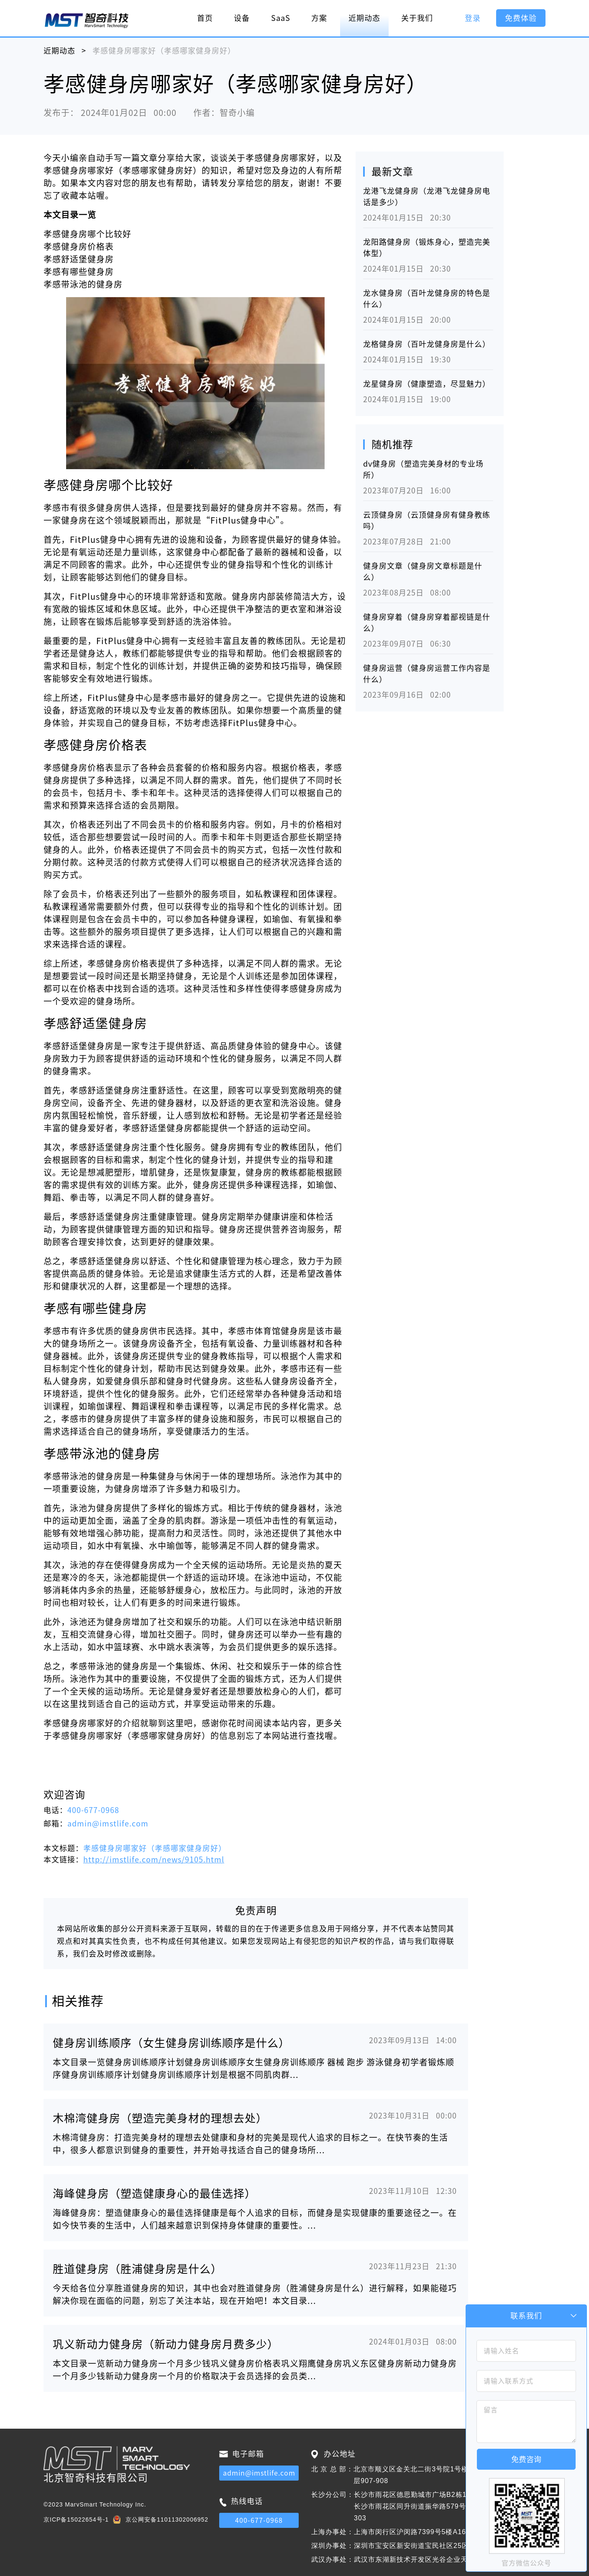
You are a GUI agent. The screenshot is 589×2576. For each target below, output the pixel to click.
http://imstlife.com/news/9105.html (153, 1859)
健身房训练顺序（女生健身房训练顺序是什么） (171, 2042)
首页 (205, 18)
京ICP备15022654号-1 (76, 2519)
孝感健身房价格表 (79, 246)
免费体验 (521, 18)
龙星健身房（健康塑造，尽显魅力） (426, 384)
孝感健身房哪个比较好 (87, 234)
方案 (319, 18)
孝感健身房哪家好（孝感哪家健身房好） (154, 1848)
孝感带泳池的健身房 (83, 284)
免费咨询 (526, 2459)
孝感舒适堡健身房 (79, 259)
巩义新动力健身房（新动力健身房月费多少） (166, 2344)
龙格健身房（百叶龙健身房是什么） (426, 344)
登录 (473, 18)
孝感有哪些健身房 (79, 271)
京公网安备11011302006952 (166, 2519)
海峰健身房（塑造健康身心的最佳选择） (154, 2193)
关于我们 (417, 18)
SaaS (280, 18)
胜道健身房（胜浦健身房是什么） (137, 2268)
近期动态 (364, 18)
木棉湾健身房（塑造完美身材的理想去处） (160, 2118)
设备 (242, 18)
